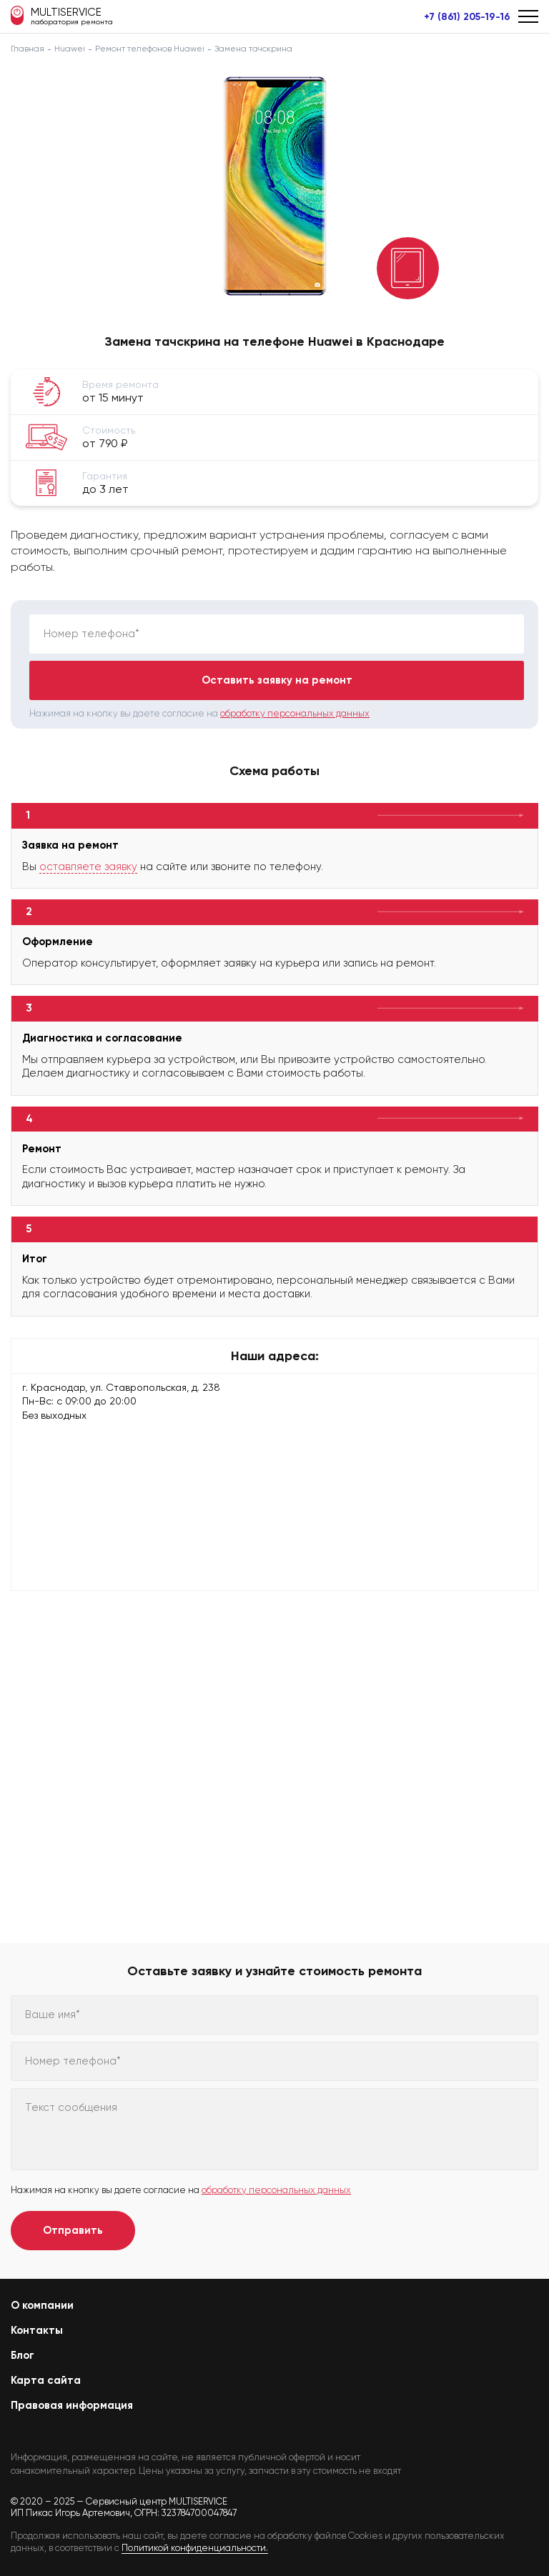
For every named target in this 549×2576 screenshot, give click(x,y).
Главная (27, 48)
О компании (42, 2305)
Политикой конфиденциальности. (195, 2547)
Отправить (73, 2230)
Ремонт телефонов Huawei (149, 48)
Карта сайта (46, 2380)
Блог (22, 2355)
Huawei (69, 48)
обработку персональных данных (295, 713)
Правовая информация (72, 2405)
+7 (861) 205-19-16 (467, 17)
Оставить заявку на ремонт (277, 680)
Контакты (37, 2330)
